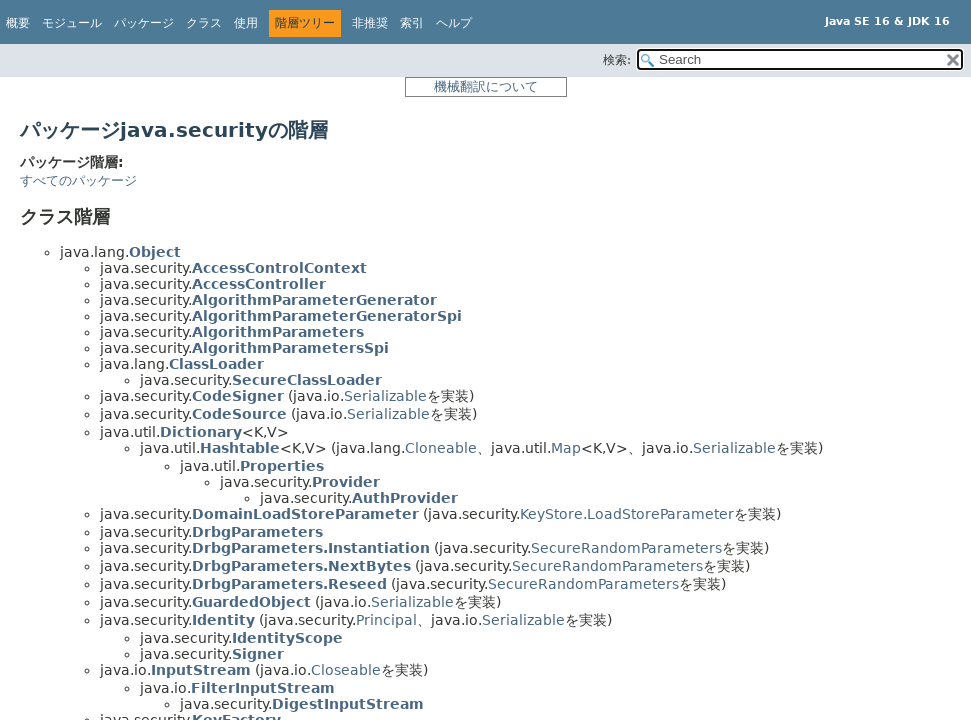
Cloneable (441, 448)
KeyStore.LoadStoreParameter (627, 514)
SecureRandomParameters (626, 548)
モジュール (72, 23)
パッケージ (144, 23)
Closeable (346, 670)
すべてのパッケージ (78, 180)
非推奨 (370, 23)
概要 (18, 23)
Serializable (385, 396)
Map (566, 448)
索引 (412, 23)
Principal (386, 620)
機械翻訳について (486, 86)
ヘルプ (454, 23)
